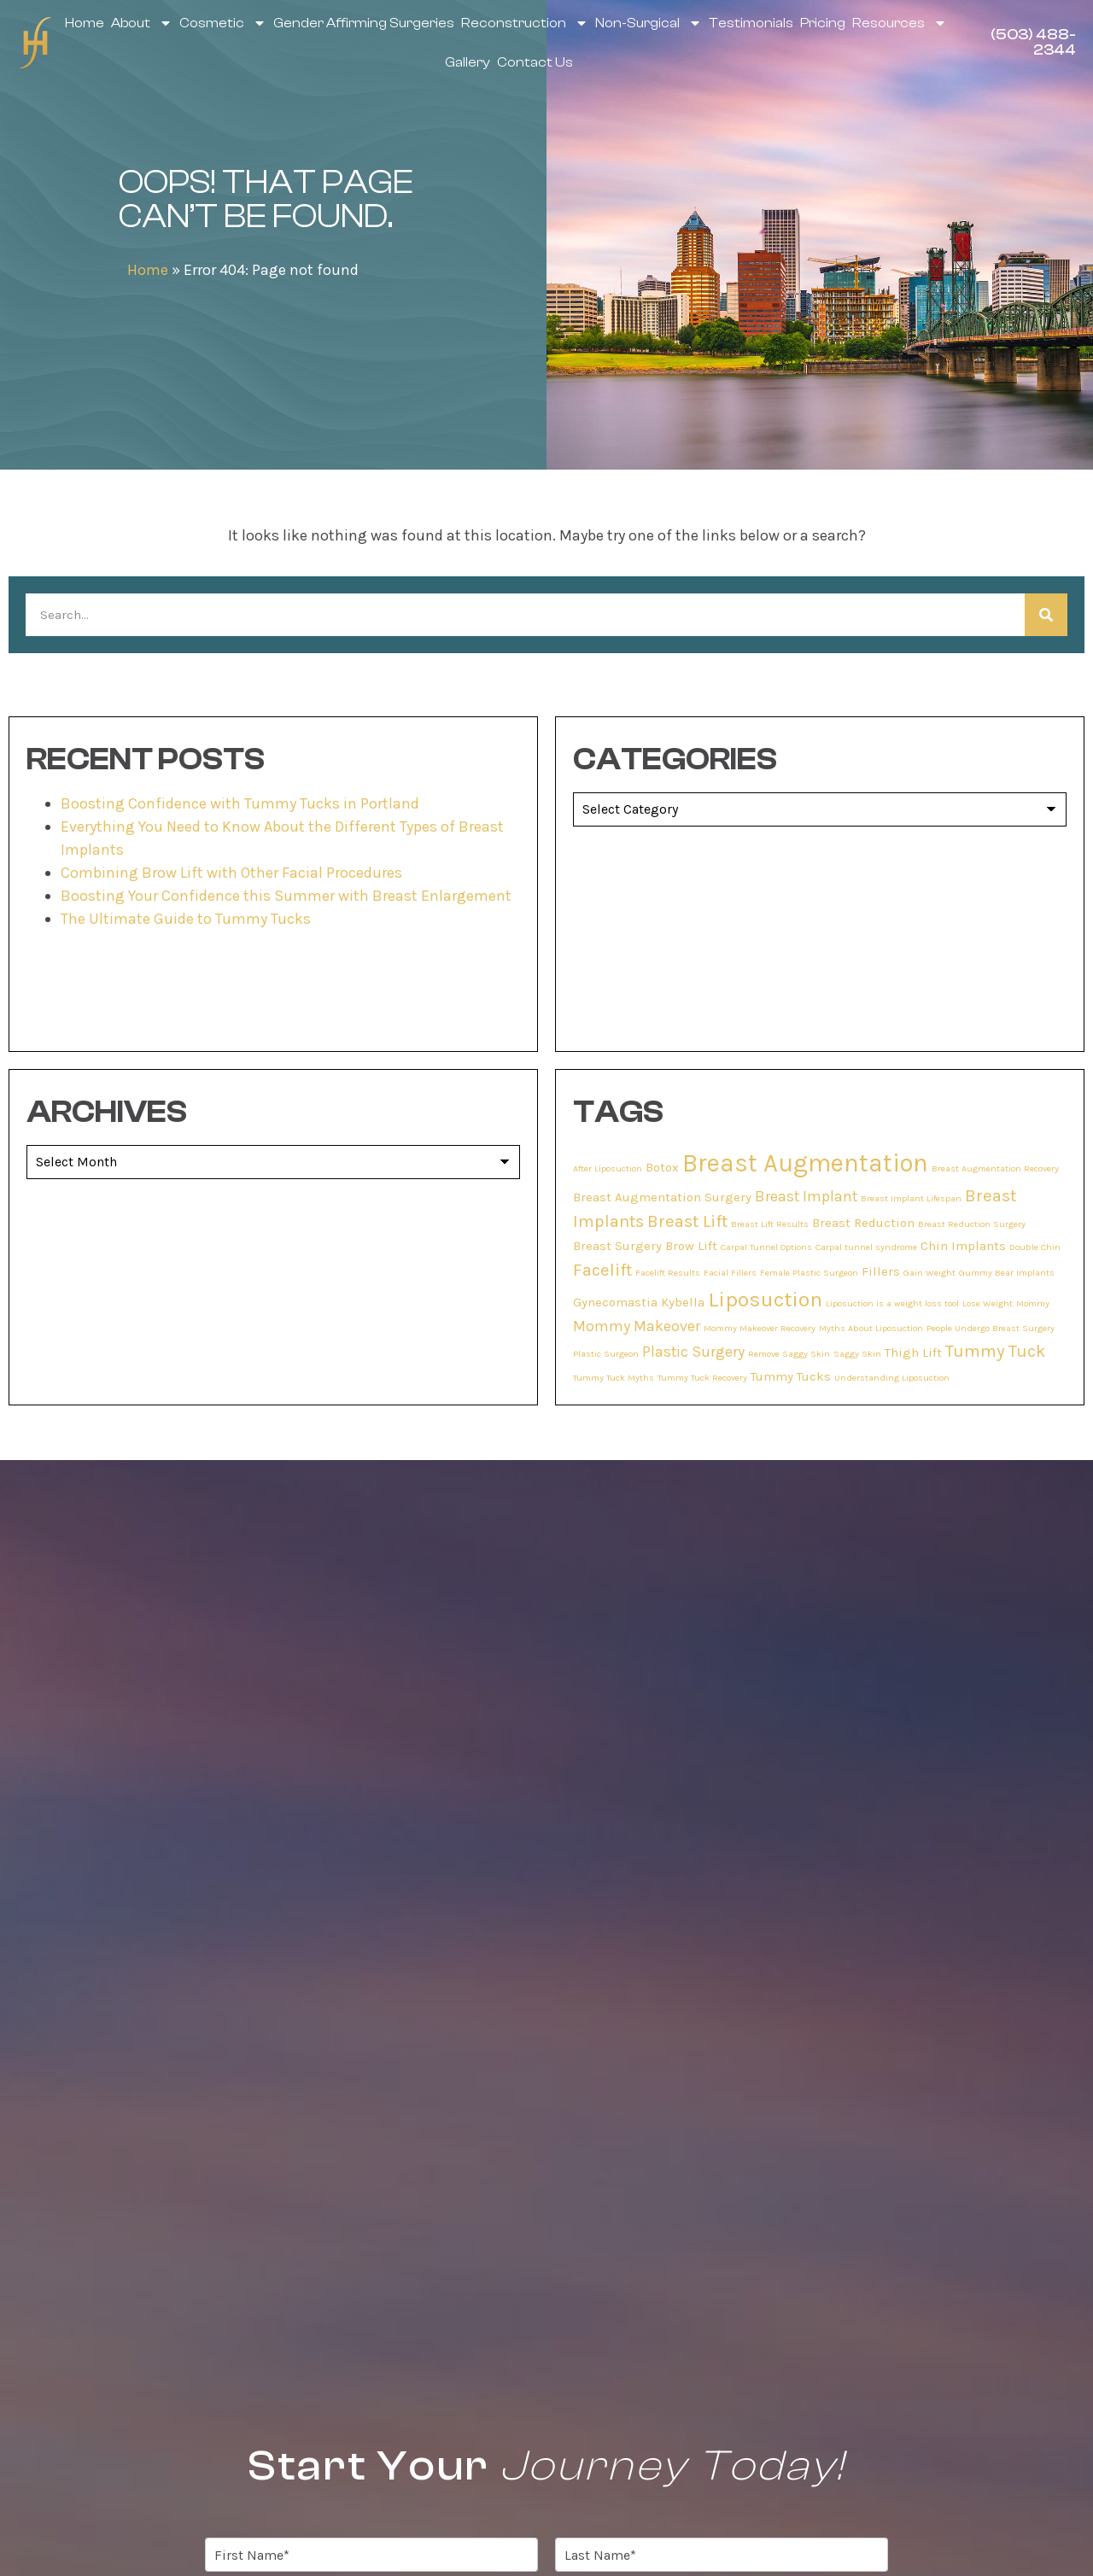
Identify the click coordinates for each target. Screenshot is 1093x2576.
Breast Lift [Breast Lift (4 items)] (687, 1221)
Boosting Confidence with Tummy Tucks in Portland (240, 803)
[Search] (1046, 614)
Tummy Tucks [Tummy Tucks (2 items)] (791, 1376)
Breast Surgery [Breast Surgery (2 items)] (617, 1245)
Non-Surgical (648, 23)
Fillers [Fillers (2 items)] (881, 1271)
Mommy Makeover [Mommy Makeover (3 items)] (636, 1326)
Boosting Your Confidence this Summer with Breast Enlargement (286, 895)
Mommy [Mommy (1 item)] (1032, 1303)
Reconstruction (524, 23)
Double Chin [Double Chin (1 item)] (1035, 1247)
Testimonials (751, 23)
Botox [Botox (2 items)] (662, 1167)
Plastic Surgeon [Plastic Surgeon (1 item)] (606, 1353)
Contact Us (535, 62)
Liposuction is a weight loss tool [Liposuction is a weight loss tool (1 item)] (892, 1303)
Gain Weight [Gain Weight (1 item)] (929, 1272)
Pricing (822, 23)
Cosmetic (222, 23)
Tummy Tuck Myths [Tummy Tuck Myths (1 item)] (613, 1377)
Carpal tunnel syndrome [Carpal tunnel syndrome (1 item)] (866, 1247)
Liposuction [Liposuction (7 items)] (765, 1299)
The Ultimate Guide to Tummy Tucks (186, 918)
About (141, 23)
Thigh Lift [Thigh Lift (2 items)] (913, 1352)
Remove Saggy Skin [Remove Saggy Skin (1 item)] (789, 1353)
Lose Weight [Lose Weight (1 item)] (987, 1303)
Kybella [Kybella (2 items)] (682, 1302)
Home (84, 23)
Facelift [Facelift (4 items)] (602, 1269)
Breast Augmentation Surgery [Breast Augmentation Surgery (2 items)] (662, 1197)
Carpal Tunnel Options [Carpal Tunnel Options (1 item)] (766, 1247)
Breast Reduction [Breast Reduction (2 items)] (863, 1222)
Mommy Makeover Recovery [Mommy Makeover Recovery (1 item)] (759, 1328)
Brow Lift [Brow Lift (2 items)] (691, 1245)
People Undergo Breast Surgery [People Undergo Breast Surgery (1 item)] (990, 1328)
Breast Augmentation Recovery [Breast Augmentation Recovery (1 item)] (995, 1168)
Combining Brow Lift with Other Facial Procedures (231, 872)
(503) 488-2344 (1033, 42)
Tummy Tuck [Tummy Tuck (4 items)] (995, 1351)
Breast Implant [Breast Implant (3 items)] (806, 1196)
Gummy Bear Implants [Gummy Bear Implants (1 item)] (1007, 1272)
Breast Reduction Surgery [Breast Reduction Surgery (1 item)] (972, 1224)
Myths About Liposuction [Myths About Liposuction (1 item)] (871, 1328)
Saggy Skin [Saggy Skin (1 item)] (857, 1353)
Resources (899, 23)
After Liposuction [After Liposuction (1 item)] (607, 1168)
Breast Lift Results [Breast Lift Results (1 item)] (770, 1224)
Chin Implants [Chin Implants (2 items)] (963, 1245)
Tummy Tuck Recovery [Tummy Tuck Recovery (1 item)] (702, 1377)
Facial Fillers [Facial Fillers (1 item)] (730, 1272)
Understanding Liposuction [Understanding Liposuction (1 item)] (892, 1377)
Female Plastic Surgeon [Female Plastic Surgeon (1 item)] (809, 1272)
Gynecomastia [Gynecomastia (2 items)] (615, 1302)
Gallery (467, 62)
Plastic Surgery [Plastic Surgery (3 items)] (693, 1351)
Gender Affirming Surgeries (363, 23)
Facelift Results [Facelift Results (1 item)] (667, 1272)
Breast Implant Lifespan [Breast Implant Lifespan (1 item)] (911, 1198)
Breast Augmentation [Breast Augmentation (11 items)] (805, 1162)
